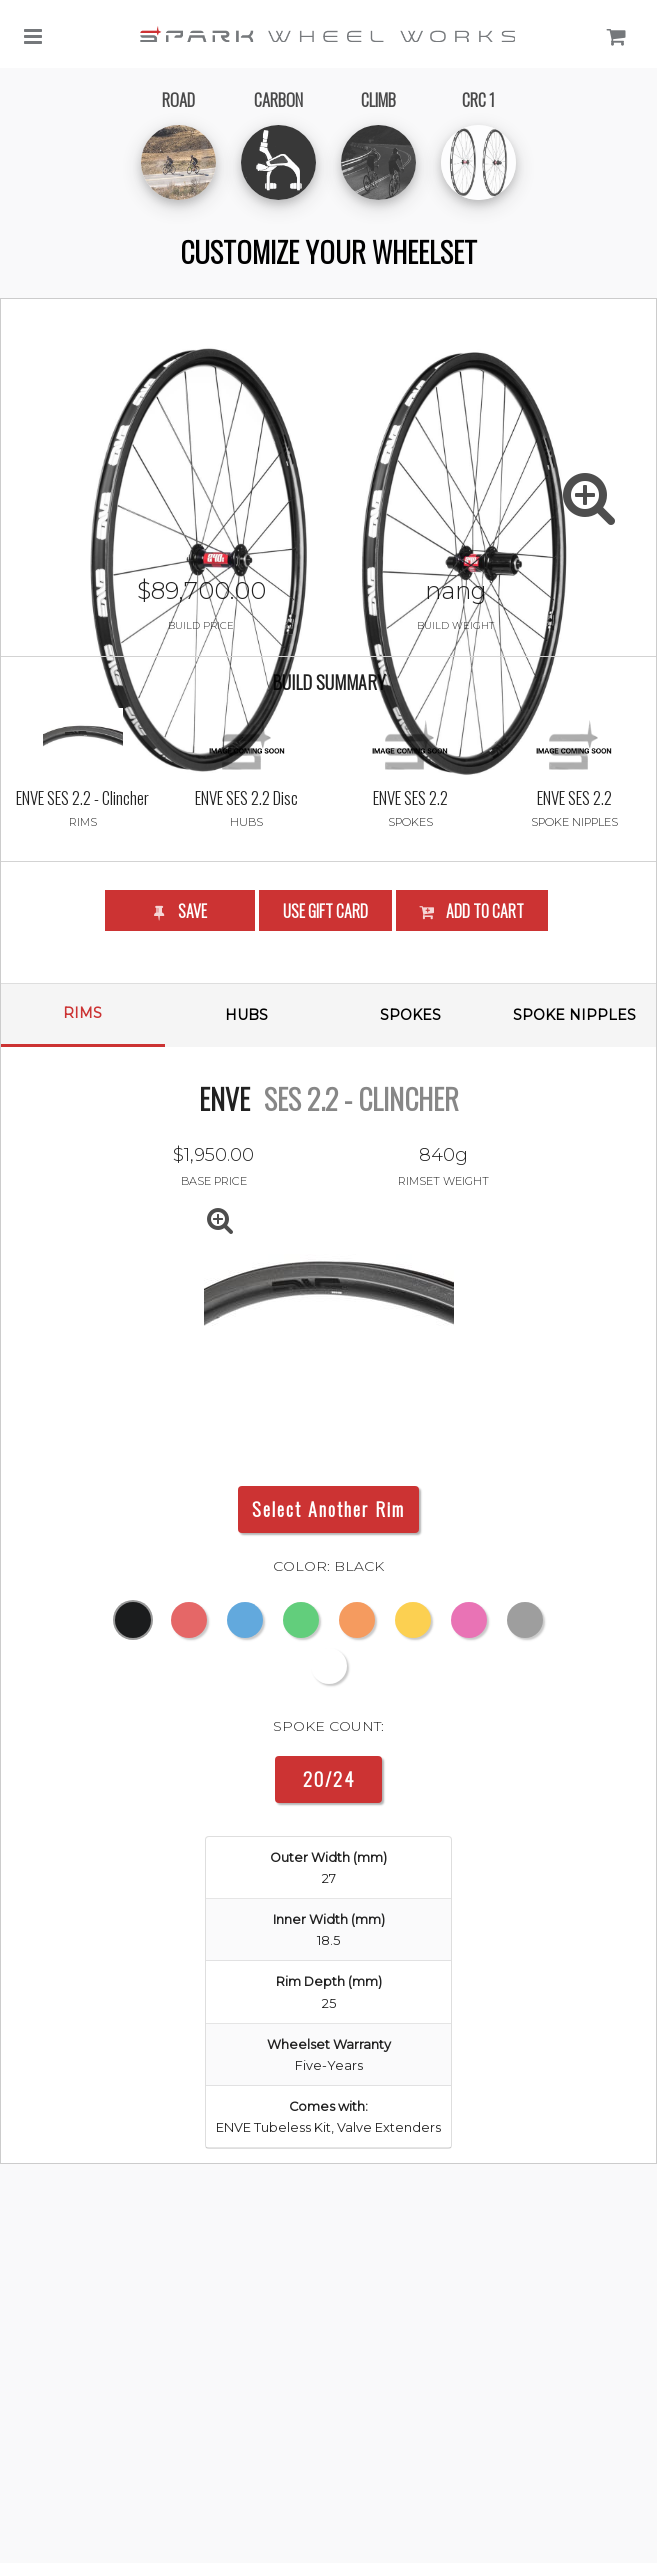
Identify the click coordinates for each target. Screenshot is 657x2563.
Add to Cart (470, 1025)
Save (179, 1025)
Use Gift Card (325, 1025)
